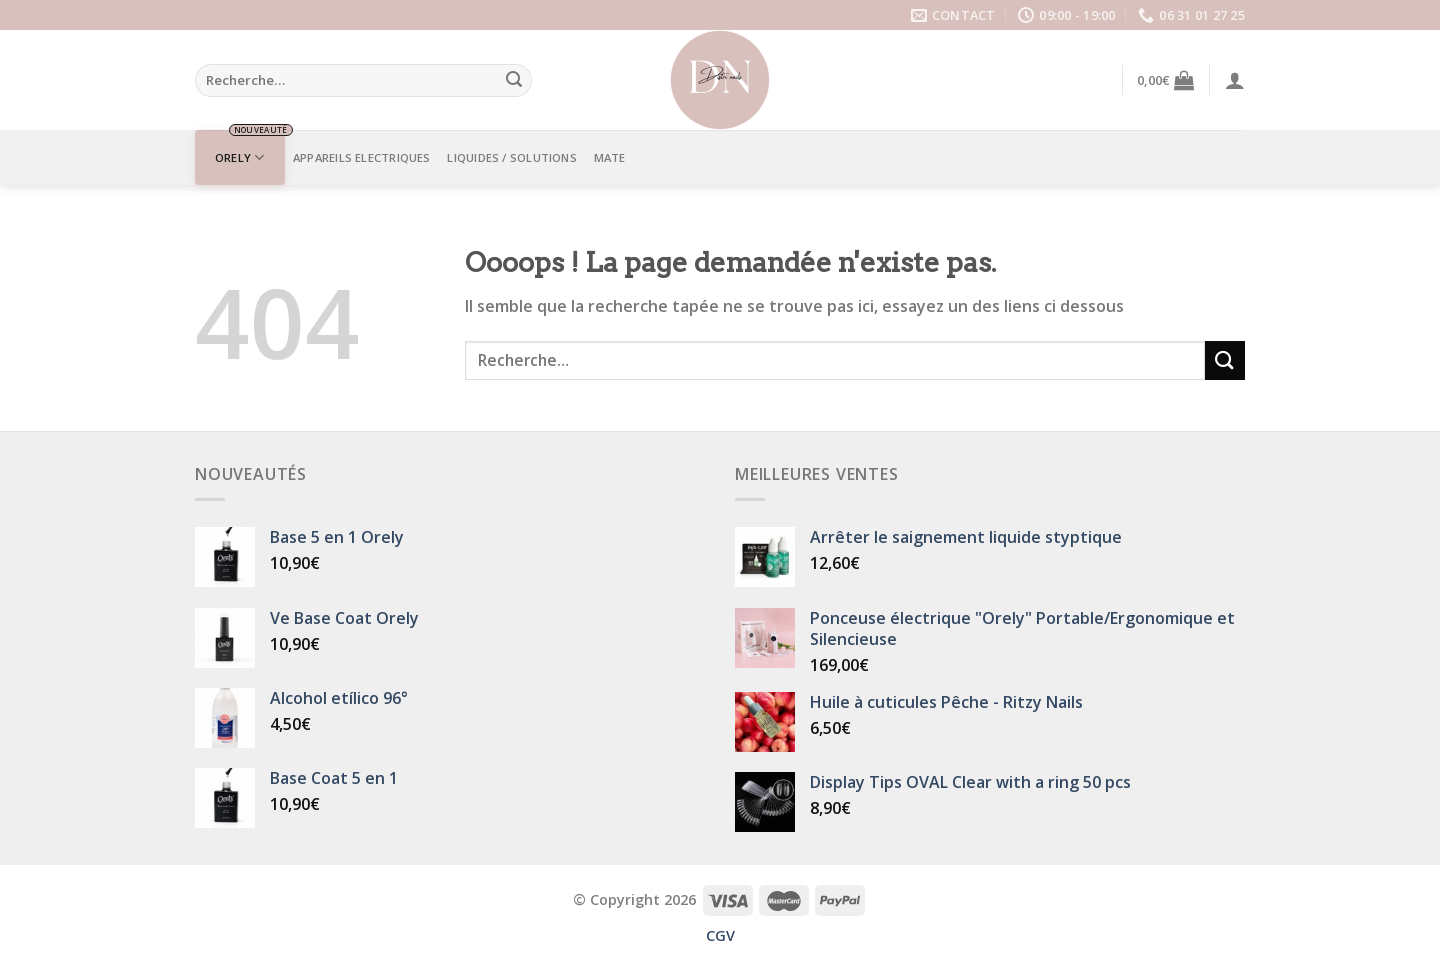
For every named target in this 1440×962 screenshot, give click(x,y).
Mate (610, 157)
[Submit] (514, 81)
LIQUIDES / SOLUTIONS (511, 157)
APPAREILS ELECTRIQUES (362, 157)
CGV (720, 935)
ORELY (240, 157)
